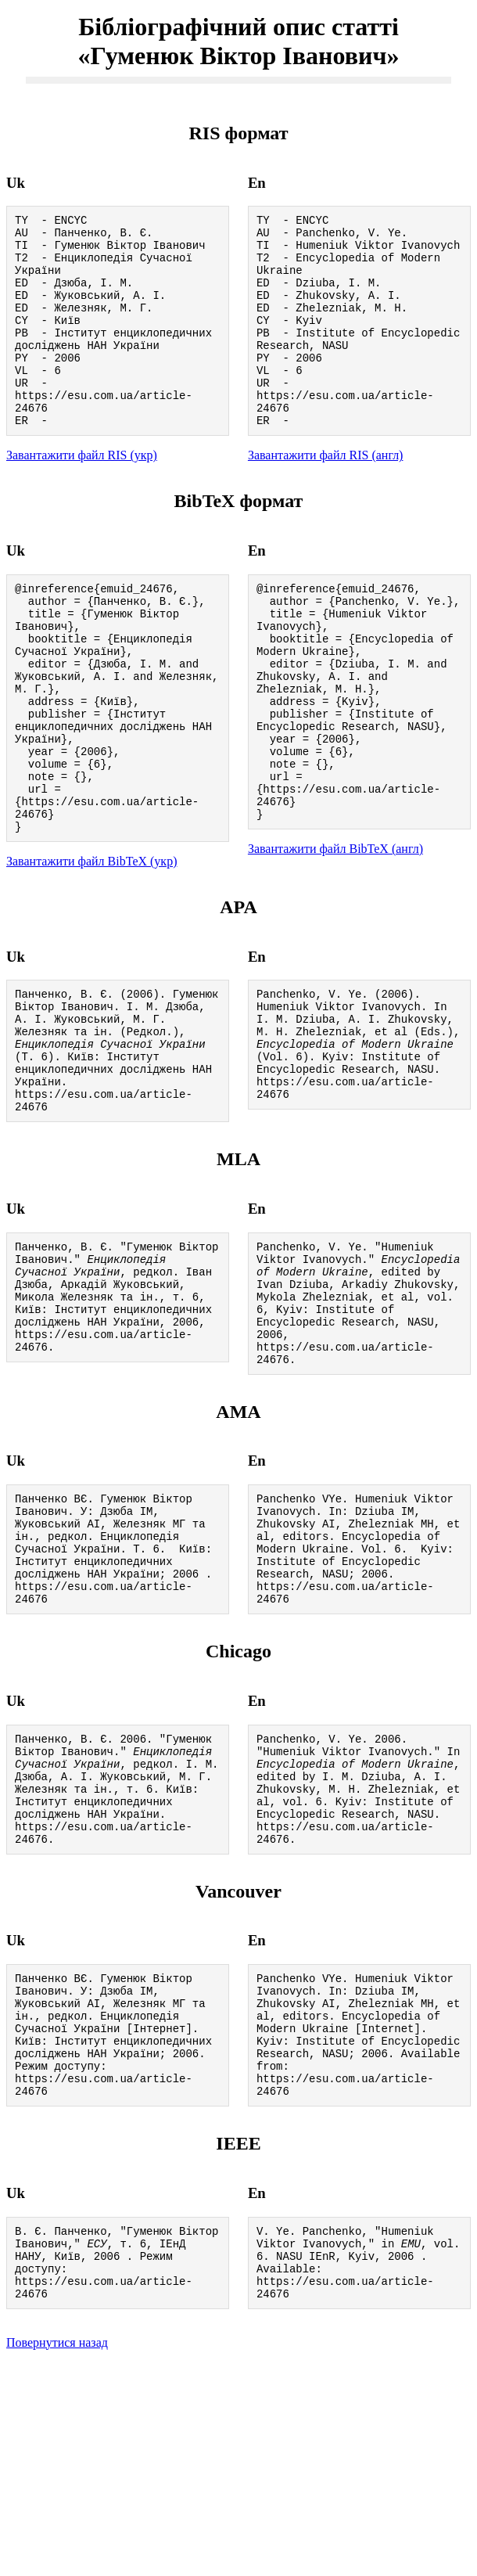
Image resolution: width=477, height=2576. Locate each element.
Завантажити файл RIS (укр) (81, 495)
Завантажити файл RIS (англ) (325, 495)
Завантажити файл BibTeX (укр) (91, 948)
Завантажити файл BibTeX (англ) (335, 933)
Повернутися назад (57, 2556)
